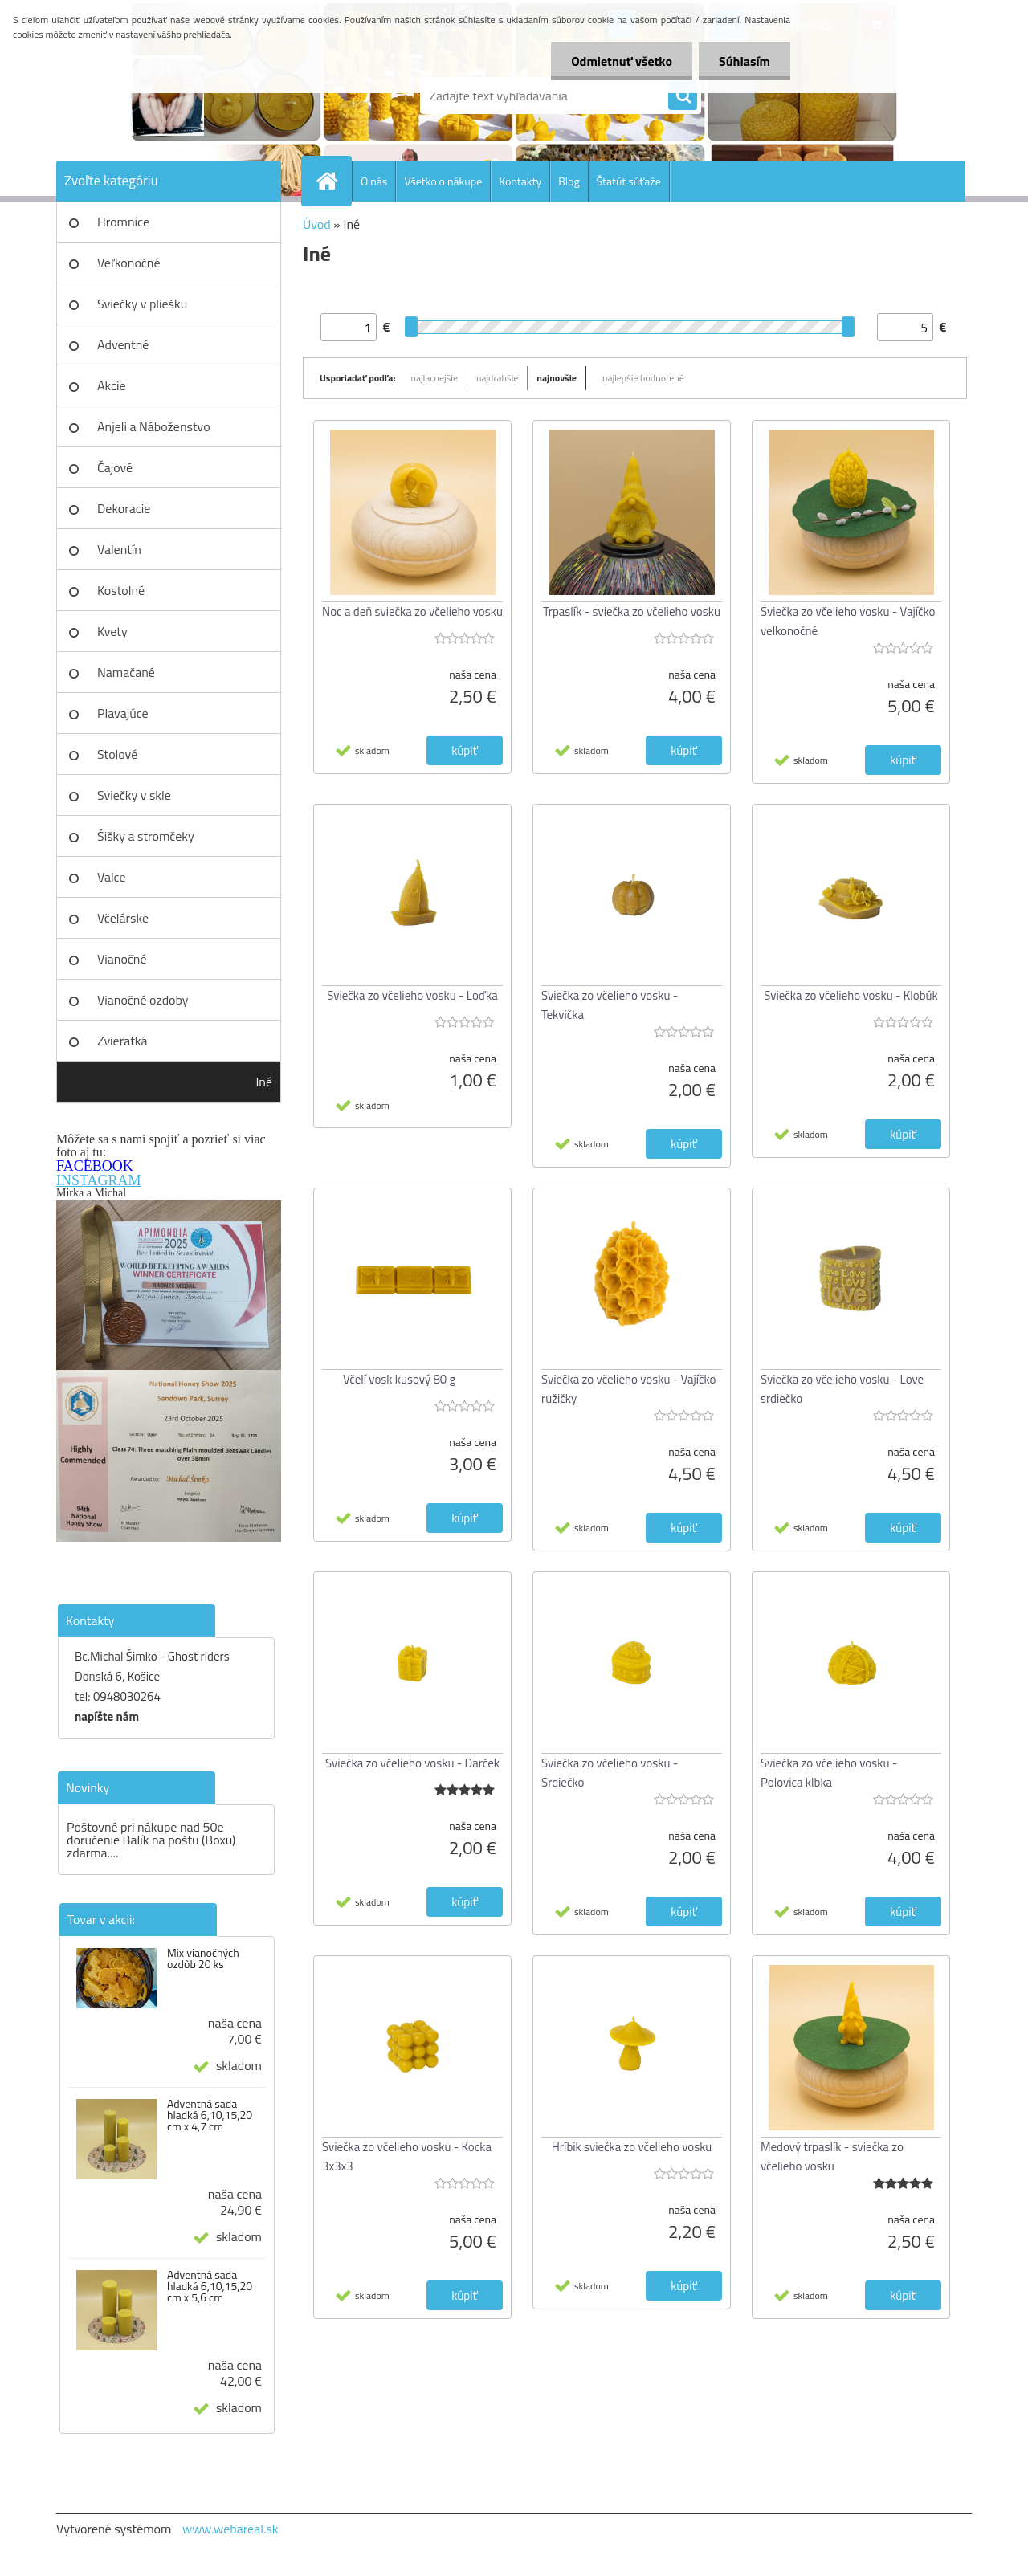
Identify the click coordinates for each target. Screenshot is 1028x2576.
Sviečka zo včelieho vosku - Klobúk (851, 995)
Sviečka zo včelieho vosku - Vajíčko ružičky (628, 1389)
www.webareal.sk (230, 2528)
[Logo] (166, 95)
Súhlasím (744, 61)
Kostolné (121, 590)
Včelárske (123, 917)
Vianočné (122, 958)
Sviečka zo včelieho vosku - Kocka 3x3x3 (407, 2156)
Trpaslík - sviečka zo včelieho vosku (631, 611)
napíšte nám (107, 1716)
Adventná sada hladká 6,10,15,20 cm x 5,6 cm (209, 2286)
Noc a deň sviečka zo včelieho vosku (412, 611)
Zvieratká (122, 1040)
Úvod (317, 224)
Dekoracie (123, 508)
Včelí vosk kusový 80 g (399, 1379)
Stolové (117, 754)
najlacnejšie (435, 377)
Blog (568, 181)
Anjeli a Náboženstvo (153, 426)
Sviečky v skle (134, 795)
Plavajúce (123, 713)
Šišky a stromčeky (145, 836)
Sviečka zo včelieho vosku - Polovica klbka (829, 1772)
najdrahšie (497, 377)
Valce (111, 877)
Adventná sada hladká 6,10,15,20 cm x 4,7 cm (209, 2115)
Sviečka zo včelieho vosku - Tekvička (609, 1005)
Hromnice (123, 221)
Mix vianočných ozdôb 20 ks (203, 1958)
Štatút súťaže (629, 181)
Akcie (111, 385)
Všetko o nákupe (443, 181)
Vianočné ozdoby (143, 999)
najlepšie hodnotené (643, 377)
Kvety (112, 631)
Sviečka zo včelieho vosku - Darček (412, 1763)
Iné (263, 1081)
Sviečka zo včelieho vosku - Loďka (412, 995)
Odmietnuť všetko (621, 61)
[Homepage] (333, 181)
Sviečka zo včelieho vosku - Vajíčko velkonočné (848, 621)
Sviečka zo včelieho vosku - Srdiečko (609, 1772)
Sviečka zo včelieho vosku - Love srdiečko (842, 1389)
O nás (374, 181)
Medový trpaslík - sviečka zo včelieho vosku (832, 2156)
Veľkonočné (129, 262)
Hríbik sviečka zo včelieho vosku (632, 2147)
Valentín (119, 549)
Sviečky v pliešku (142, 303)
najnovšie (556, 377)
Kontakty (520, 181)
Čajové (115, 467)
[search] (682, 96)
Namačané (126, 672)
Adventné (123, 344)
